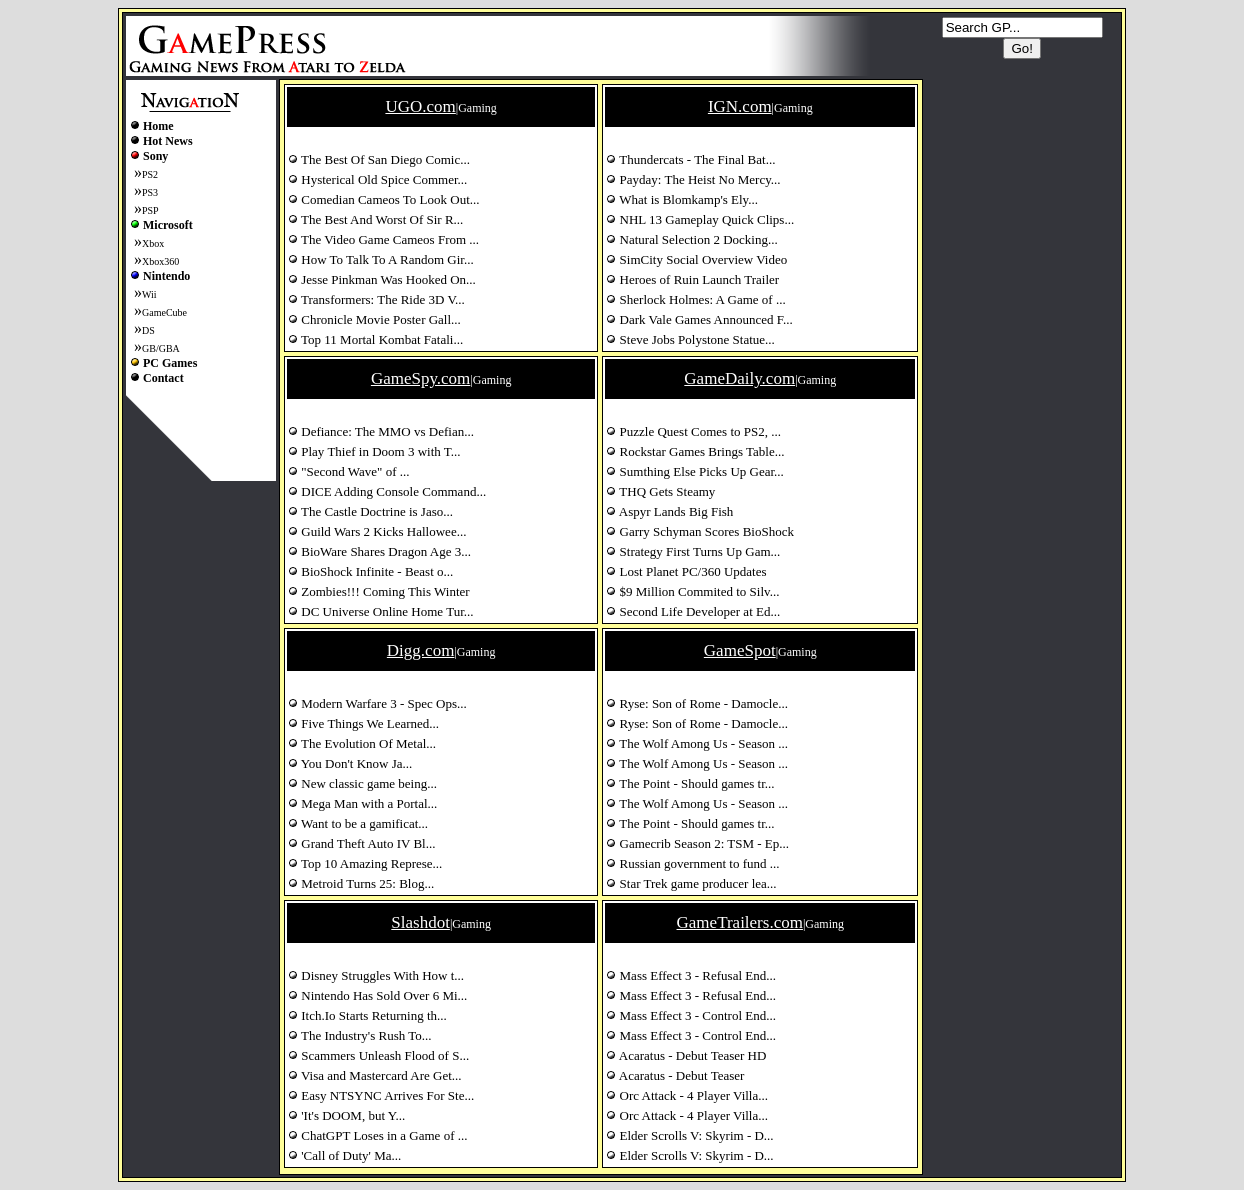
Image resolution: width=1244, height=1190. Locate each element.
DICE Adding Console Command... (387, 491)
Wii (149, 294)
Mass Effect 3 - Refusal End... (691, 975)
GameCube (164, 312)
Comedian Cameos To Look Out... (384, 199)
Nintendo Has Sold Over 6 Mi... (377, 995)
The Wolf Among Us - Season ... (697, 743)
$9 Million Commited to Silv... (692, 591)
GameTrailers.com (740, 922)
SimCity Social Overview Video (696, 259)
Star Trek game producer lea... (691, 883)
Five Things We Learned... (363, 723)
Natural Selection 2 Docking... (691, 239)
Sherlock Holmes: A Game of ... (695, 299)
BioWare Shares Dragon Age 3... (379, 551)
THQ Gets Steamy (660, 491)
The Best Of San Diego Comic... (379, 159)
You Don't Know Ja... (350, 763)
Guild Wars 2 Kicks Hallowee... (377, 531)
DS (148, 330)
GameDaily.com (739, 378)
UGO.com (420, 106)
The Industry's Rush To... (360, 1035)
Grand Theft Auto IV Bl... (361, 843)
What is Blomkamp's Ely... (682, 199)
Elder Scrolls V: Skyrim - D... (689, 1135)
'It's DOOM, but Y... (346, 1115)
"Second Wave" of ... (349, 471)
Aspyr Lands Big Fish (669, 511)
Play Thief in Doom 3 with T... (374, 451)
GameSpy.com (420, 378)
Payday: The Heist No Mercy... (693, 179)
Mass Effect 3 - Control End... (691, 1015)
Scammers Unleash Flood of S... (378, 1055)
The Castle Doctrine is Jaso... (370, 511)
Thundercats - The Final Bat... (690, 159)
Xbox (153, 243)
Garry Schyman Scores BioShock (700, 531)
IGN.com (740, 106)
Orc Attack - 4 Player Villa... (687, 1095)
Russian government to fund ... (692, 863)
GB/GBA (161, 348)
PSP (150, 210)
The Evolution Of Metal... (362, 743)
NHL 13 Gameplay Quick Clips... (700, 219)
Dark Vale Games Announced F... (699, 319)
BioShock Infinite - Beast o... (370, 571)
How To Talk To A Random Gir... (381, 259)
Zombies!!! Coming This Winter (379, 591)
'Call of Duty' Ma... (344, 1155)
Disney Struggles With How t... (376, 975)
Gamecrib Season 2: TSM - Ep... (697, 843)
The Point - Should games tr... (690, 783)
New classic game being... (362, 783)
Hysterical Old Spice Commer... (377, 179)
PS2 (150, 174)
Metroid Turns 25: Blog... (361, 883)
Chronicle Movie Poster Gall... (374, 319)
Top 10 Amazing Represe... (365, 863)
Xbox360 (160, 261)
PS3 (150, 192)
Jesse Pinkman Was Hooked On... (382, 279)
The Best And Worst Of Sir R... (375, 219)
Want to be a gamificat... (358, 823)
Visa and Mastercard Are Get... (375, 1075)
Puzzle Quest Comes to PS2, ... (693, 431)
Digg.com (421, 650)
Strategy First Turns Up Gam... (693, 551)
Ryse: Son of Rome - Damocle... (697, 703)
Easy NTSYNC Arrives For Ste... (381, 1095)
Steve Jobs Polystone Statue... (690, 339)
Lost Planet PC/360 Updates (686, 571)
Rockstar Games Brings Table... (695, 451)
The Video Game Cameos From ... (383, 239)
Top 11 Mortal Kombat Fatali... (375, 339)
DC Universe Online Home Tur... (381, 611)
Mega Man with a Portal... (362, 803)
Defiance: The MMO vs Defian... (381, 431)
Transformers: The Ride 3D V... (376, 299)
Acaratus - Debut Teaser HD (686, 1055)
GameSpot (740, 650)
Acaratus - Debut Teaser (675, 1075)
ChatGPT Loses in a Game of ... (377, 1135)
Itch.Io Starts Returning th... (367, 1015)
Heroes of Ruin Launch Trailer (692, 279)
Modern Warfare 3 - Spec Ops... (377, 703)
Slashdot (420, 922)
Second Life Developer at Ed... (693, 611)
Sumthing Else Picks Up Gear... (695, 471)
